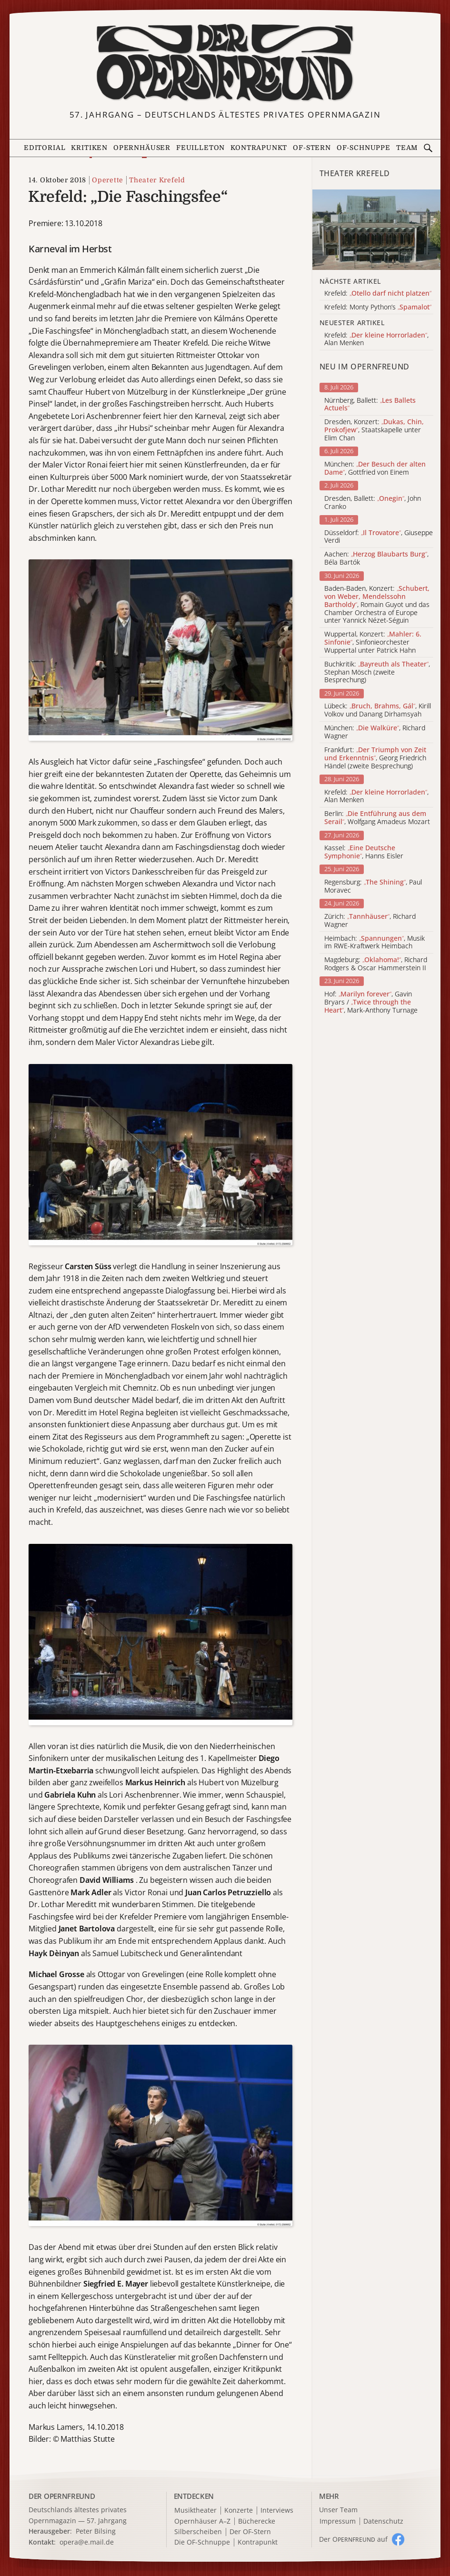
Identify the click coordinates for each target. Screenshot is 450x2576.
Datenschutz (383, 2521)
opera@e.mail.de (87, 2541)
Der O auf (353, 2539)
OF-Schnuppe (363, 147)
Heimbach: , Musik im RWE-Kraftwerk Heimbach (374, 943)
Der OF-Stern (250, 2532)
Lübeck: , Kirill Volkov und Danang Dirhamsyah (377, 710)
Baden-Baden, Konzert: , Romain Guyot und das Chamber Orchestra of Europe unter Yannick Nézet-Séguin (377, 605)
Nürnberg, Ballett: (370, 405)
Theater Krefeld (157, 180)
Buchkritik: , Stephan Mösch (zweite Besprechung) (377, 672)
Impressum (338, 2521)
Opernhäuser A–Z (202, 2521)
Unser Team (338, 2509)
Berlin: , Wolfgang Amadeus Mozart (377, 818)
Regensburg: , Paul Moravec (373, 886)
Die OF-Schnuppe (202, 2542)
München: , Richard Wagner (374, 732)
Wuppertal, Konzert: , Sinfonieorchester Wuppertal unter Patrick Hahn (372, 642)
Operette (107, 180)
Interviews (276, 2510)
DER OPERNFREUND (62, 2496)
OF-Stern (312, 147)
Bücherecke (256, 2521)
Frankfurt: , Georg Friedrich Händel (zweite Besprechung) (375, 758)
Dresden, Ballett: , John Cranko (372, 503)
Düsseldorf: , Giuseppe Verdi (378, 537)
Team (407, 147)
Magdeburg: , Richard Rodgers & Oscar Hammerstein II (375, 964)
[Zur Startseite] (225, 62)
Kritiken (89, 147)
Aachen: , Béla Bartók (376, 558)
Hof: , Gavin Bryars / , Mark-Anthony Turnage (371, 1002)
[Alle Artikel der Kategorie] (377, 229)
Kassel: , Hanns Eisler (363, 852)
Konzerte (238, 2510)
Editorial (44, 147)
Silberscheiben (198, 2532)
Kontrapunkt (258, 147)
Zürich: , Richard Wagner (370, 921)
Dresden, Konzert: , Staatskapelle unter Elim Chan (374, 430)
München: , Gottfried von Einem (375, 468)
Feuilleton (200, 147)
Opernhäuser (141, 147)
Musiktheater (195, 2510)
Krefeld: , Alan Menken (376, 796)
